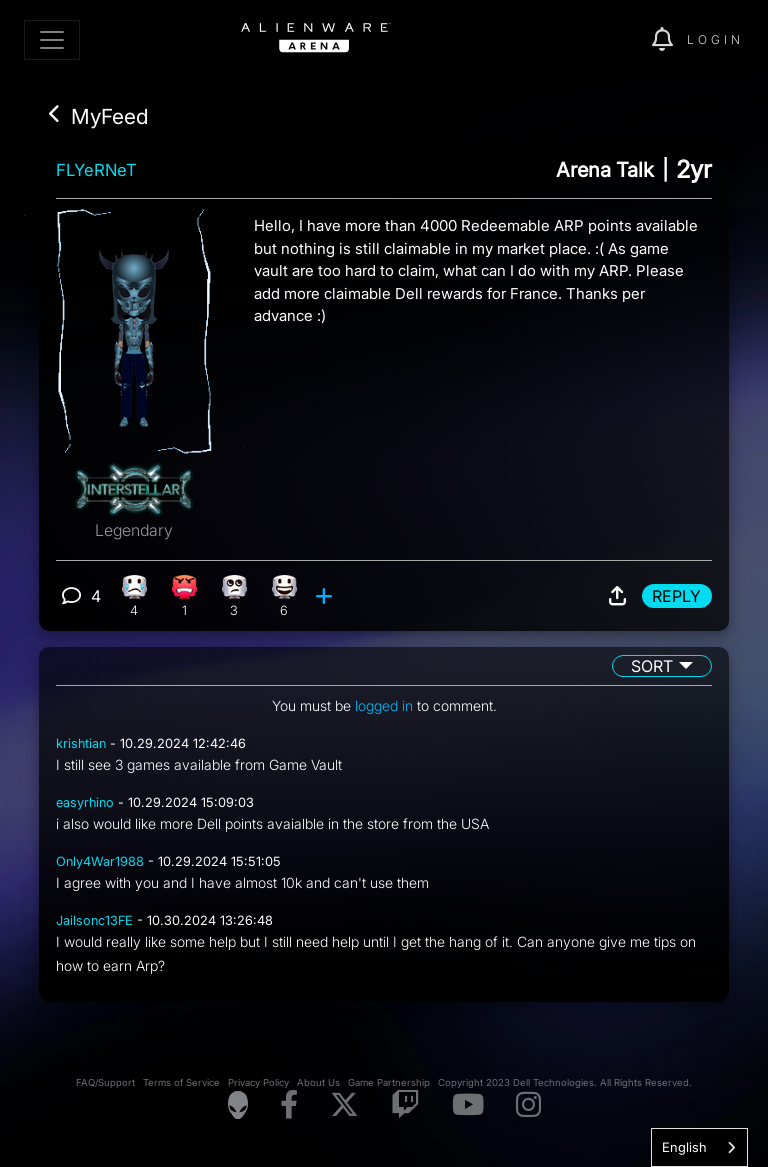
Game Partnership (389, 1082)
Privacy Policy (258, 1082)
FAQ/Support (105, 1082)
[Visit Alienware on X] (344, 1105)
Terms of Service (181, 1082)
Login (715, 39)
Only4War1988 (100, 861)
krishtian (81, 743)
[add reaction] (326, 596)
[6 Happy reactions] (284, 596)
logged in (384, 705)
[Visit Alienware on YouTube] (468, 1105)
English (684, 1147)
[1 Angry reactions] (184, 596)
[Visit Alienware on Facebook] (289, 1105)
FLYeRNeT (96, 170)
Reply (676, 596)
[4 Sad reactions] (134, 596)
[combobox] (699, 1147)
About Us (318, 1082)
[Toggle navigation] (52, 40)
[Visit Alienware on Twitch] (405, 1105)
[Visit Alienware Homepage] (238, 1105)
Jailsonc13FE (94, 920)
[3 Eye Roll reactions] (234, 596)
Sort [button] (652, 666)
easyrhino (85, 802)
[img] (602, 40)
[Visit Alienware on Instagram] (528, 1105)
